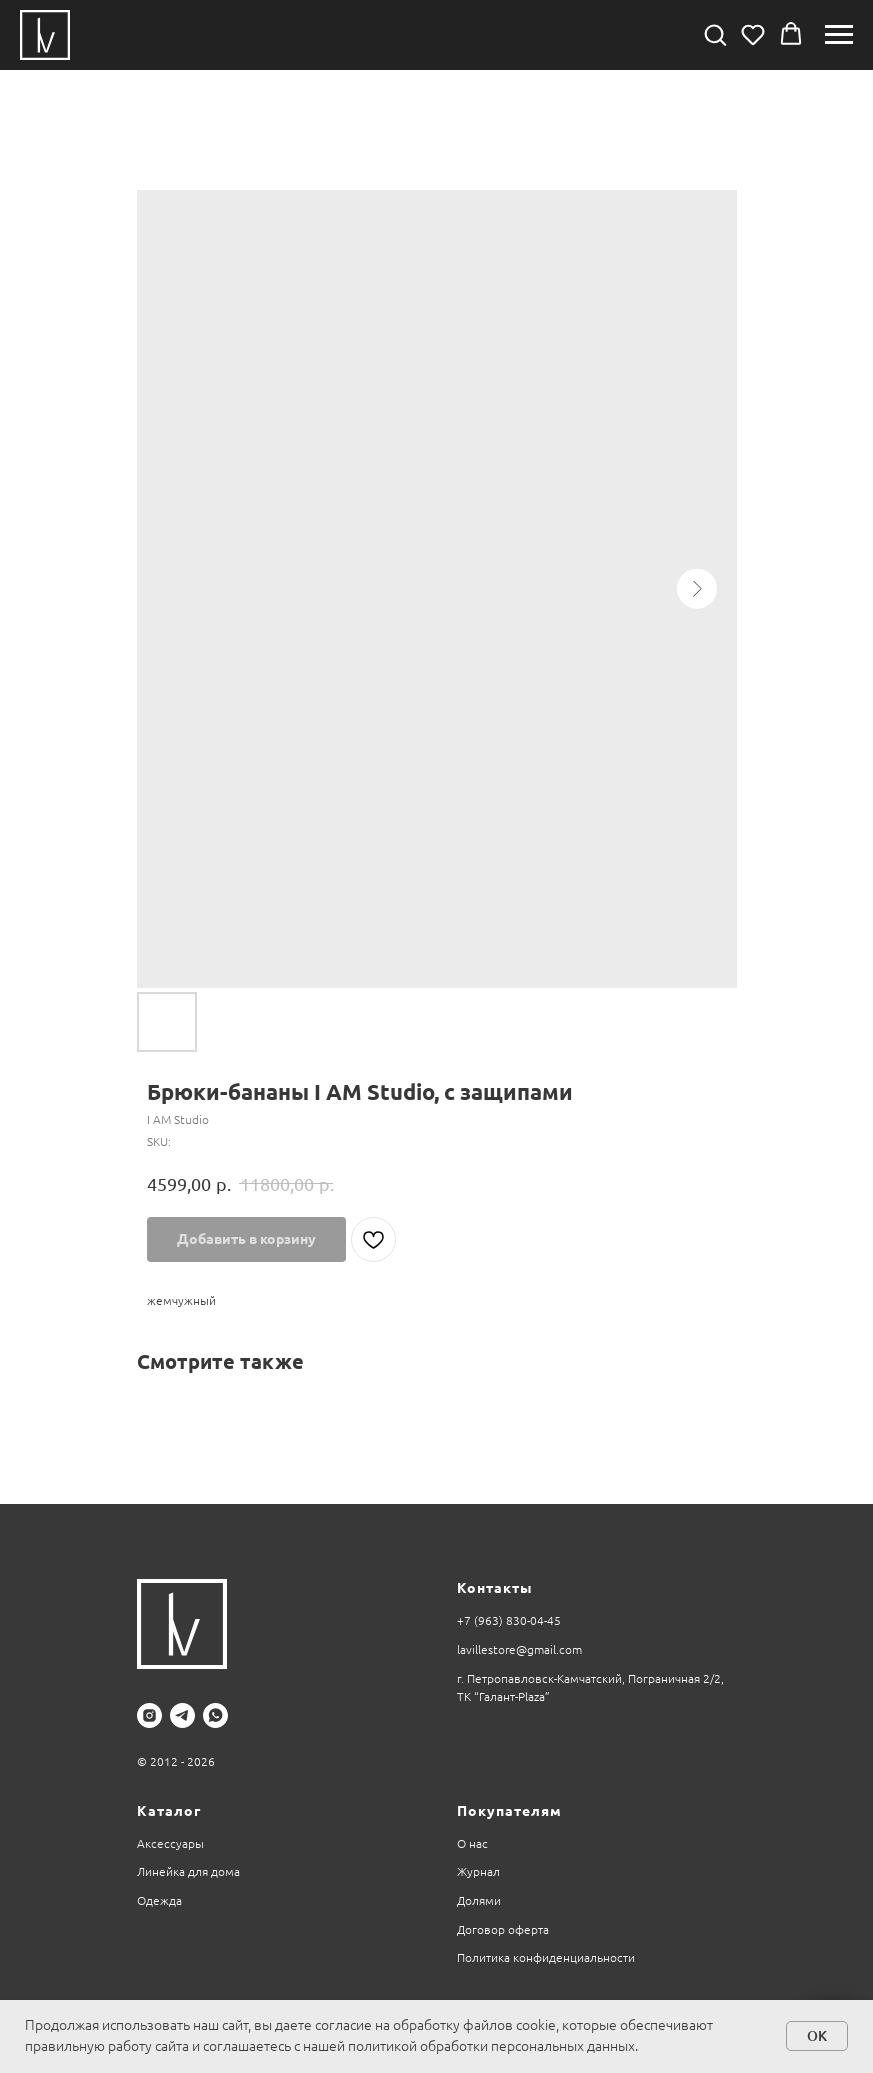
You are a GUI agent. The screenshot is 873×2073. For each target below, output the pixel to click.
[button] (715, 34)
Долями (479, 1900)
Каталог (169, 1811)
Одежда (159, 1900)
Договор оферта (503, 1929)
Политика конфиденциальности (546, 1957)
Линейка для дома (188, 1871)
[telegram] (182, 1715)
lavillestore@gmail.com (519, 1649)
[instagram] (149, 1715)
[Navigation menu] (839, 35)
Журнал (478, 1871)
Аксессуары (170, 1843)
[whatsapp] (215, 1715)
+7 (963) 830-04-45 (509, 1620)
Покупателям (509, 1811)
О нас (472, 1843)
